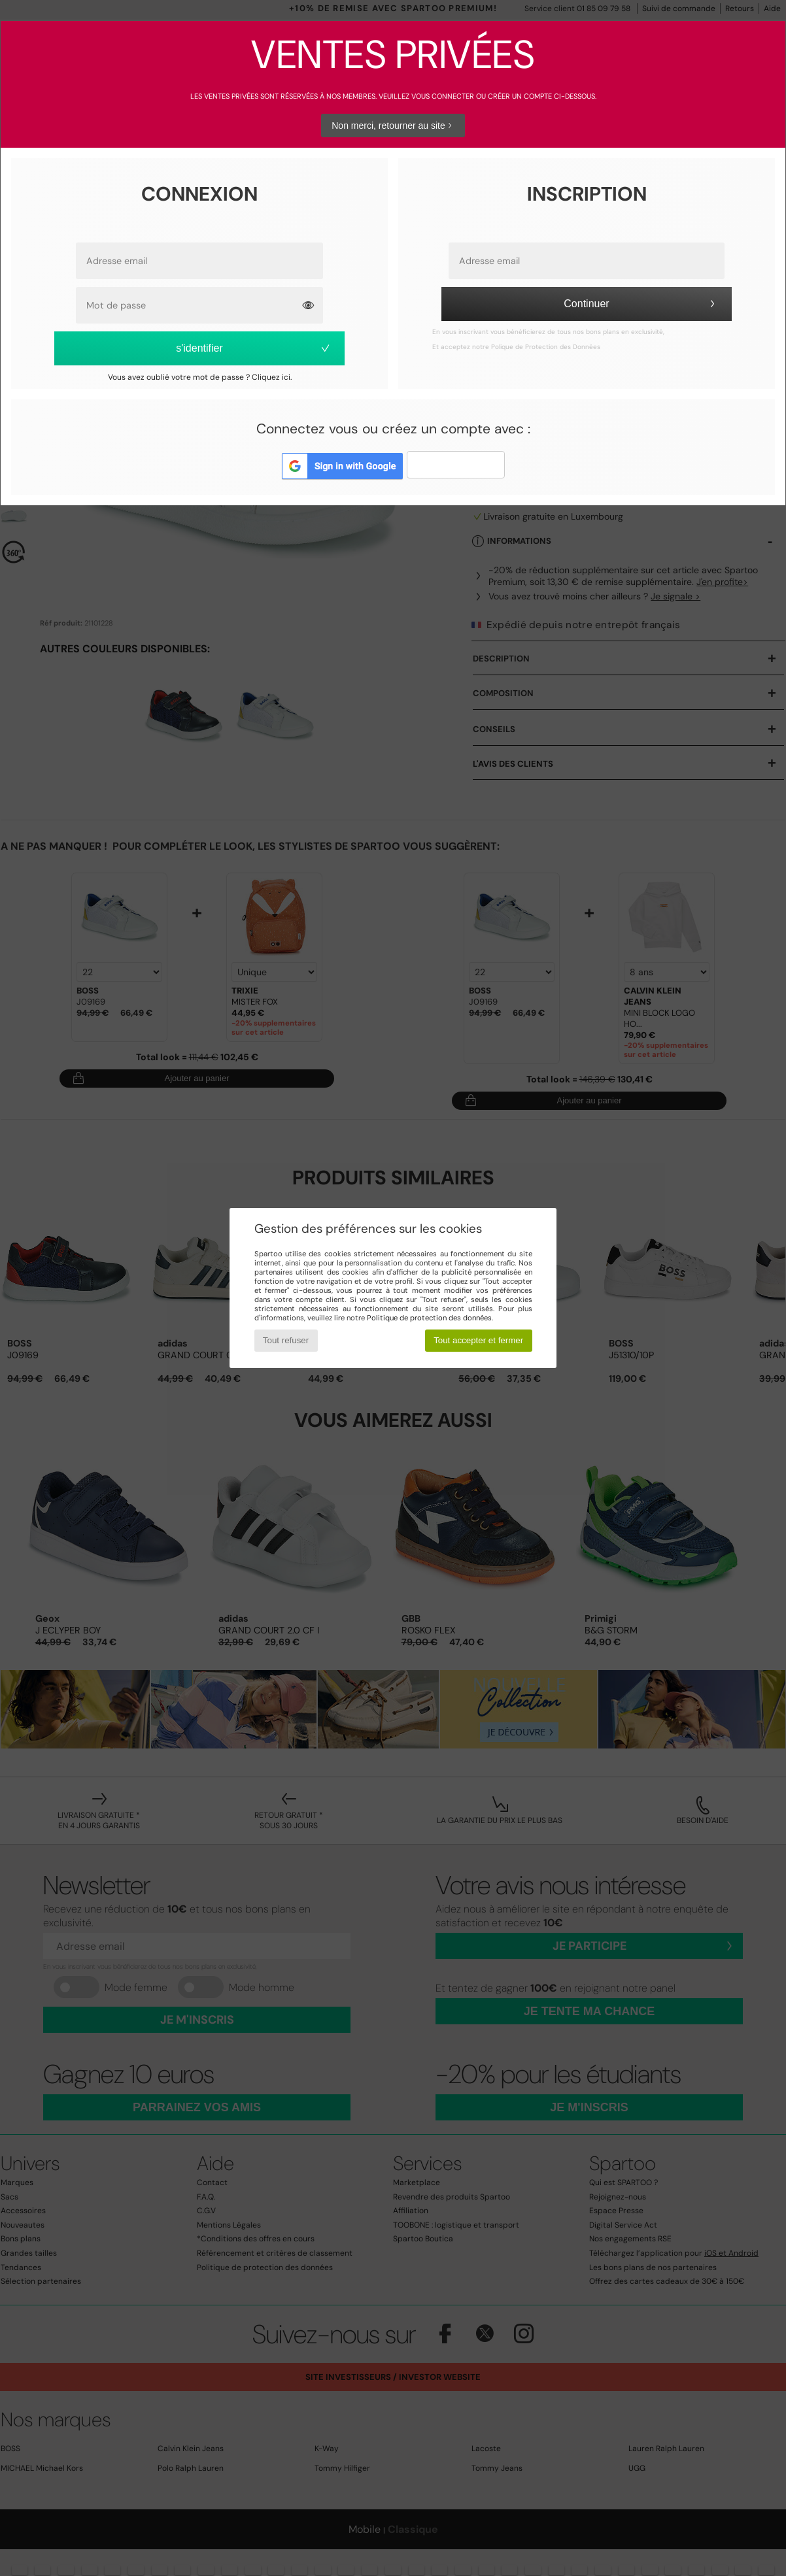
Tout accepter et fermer (478, 1340)
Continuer (641, 303)
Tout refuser (286, 1340)
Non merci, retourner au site (393, 125)
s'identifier (254, 348)
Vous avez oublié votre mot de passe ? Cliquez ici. (200, 377)
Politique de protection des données (429, 1317)
